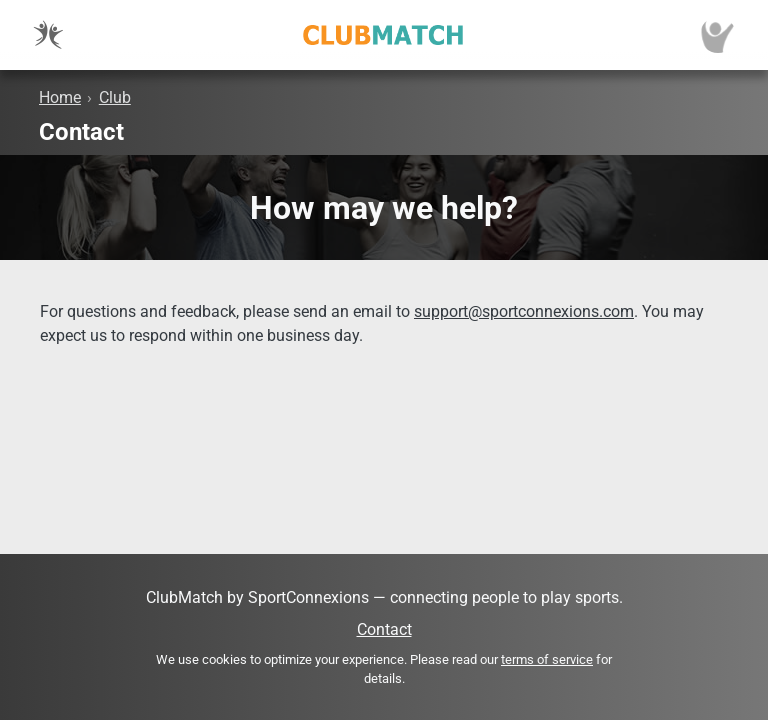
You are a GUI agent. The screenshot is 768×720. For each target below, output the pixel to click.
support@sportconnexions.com (524, 311)
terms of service (547, 659)
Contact (384, 629)
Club (115, 97)
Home (60, 97)
